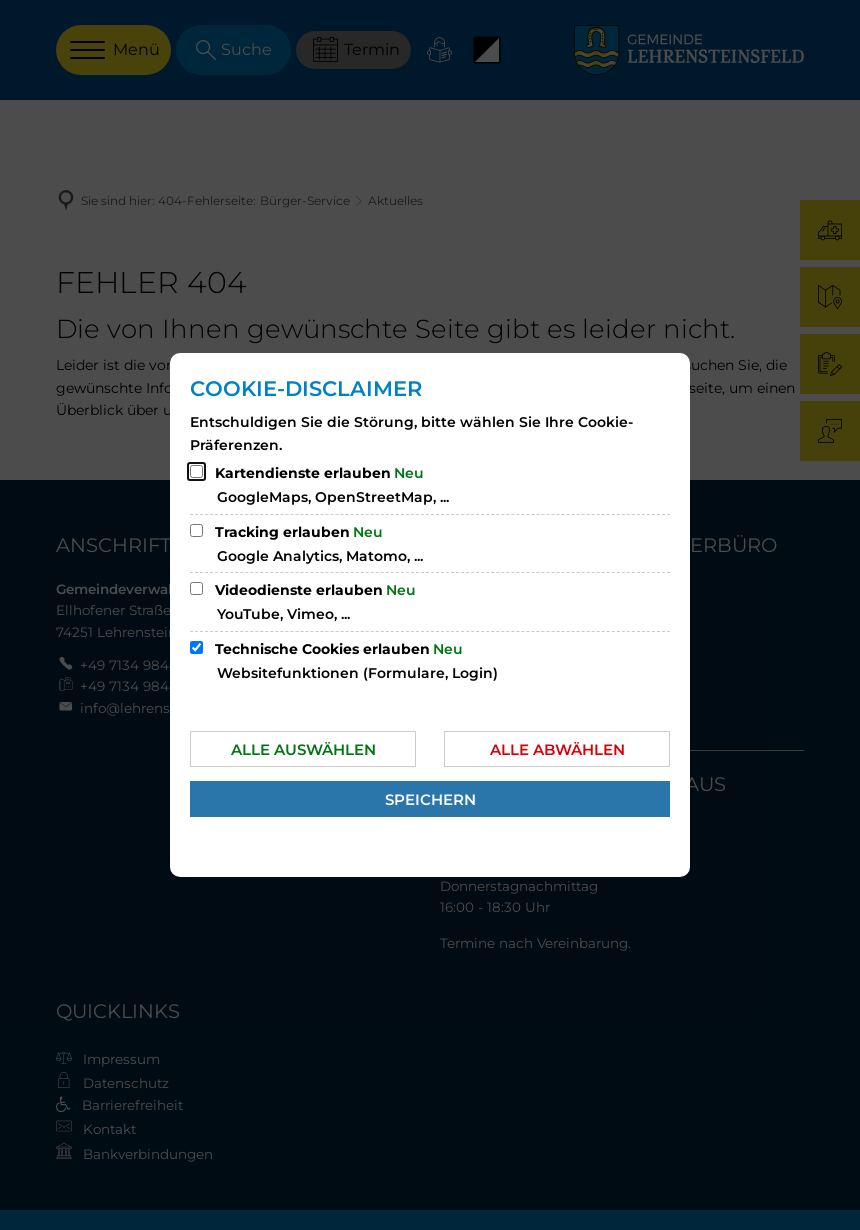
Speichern (430, 799)
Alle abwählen (557, 749)
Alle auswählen (303, 749)
